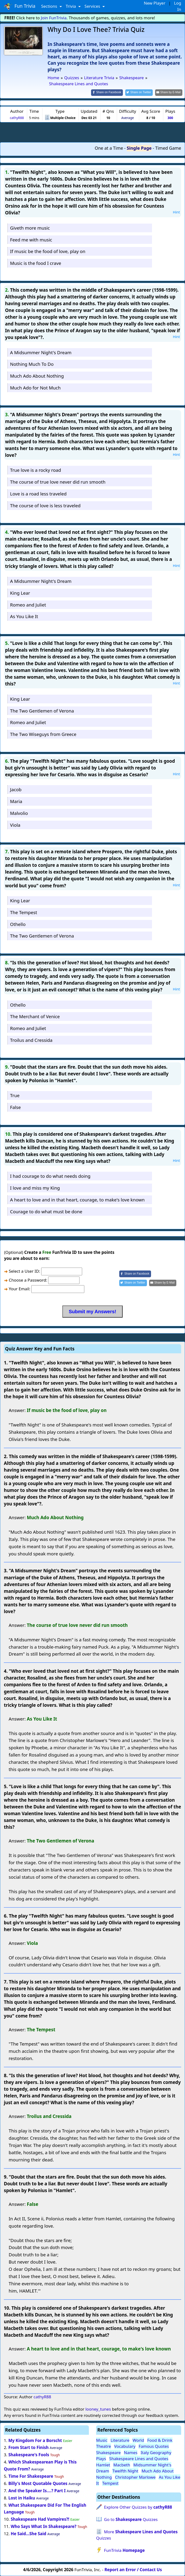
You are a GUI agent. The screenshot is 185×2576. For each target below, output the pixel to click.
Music (101, 2440)
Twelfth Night (125, 2471)
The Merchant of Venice (35, 1016)
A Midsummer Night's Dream (41, 352)
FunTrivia (124, 2550)
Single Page (139, 148)
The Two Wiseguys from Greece (43, 734)
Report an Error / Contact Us (133, 2569)
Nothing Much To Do (32, 364)
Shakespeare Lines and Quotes (138, 2458)
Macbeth (121, 2465)
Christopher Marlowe (135, 2477)
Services (93, 6)
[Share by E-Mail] (168, 92)
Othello (18, 924)
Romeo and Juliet (28, 605)
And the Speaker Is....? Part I (37, 2490)
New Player (154, 3)
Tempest (110, 2483)
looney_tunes (98, 2409)
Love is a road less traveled (38, 494)
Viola (15, 825)
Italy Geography (156, 2452)
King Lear (20, 593)
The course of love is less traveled (45, 505)
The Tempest (23, 912)
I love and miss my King (35, 1188)
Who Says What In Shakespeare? (43, 2526)
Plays (101, 2458)
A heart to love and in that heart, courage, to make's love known (77, 1200)
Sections (49, 6)
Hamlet (103, 2465)
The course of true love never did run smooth (58, 482)
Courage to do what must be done (46, 1211)
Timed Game (168, 148)
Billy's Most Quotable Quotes (37, 2483)
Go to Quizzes (131, 2519)
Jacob (15, 789)
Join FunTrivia (54, 18)
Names (130, 2452)
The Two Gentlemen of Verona (42, 711)
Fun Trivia (19, 6)
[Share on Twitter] (139, 92)
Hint (176, 212)
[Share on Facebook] (107, 92)
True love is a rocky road (35, 470)
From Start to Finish (28, 2447)
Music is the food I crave (35, 263)
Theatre (103, 2446)
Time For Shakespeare (30, 2476)
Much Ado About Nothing (37, 376)
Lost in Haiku (21, 2498)
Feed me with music (31, 240)
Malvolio (19, 813)
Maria (16, 801)
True (15, 1095)
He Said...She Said (28, 2533)
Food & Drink (159, 2440)
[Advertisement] (92, 132)
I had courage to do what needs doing (50, 1176)
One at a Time (109, 148)
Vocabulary (124, 2446)
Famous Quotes (154, 2446)
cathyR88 (17, 117)
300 (170, 117)
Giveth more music (30, 228)
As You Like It (24, 616)
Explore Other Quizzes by (138, 2507)
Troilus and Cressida (31, 1040)
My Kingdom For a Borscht (35, 2440)
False (15, 1107)
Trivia (71, 6)
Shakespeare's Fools (28, 2454)
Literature (120, 2440)
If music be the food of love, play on (48, 251)
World (138, 2440)
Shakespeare (108, 2452)
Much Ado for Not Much (35, 388)
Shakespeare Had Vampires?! (40, 2519)
